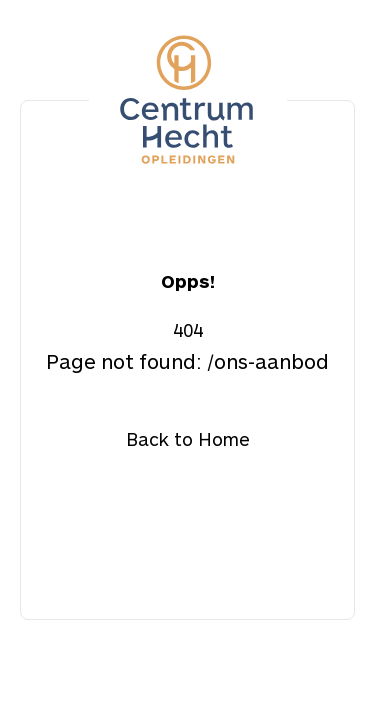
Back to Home (188, 439)
